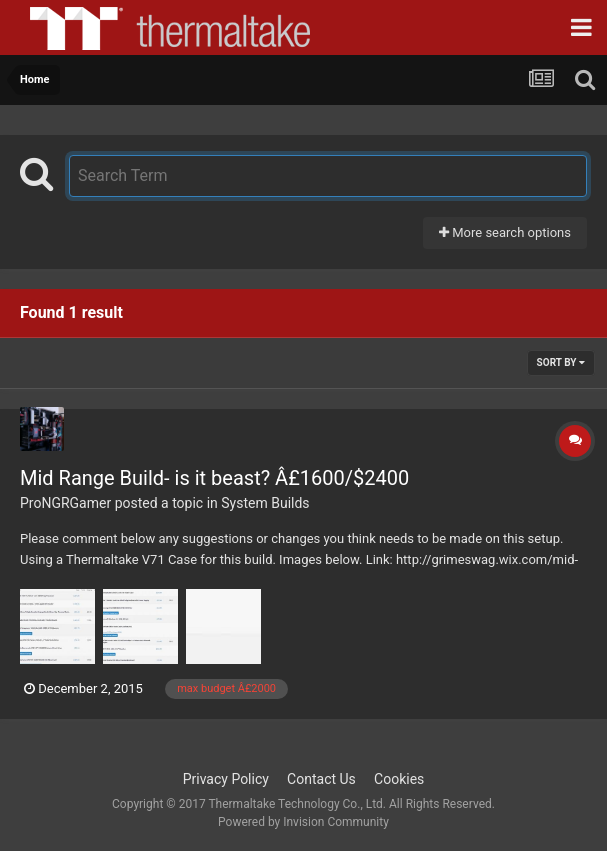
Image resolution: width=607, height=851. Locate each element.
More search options (505, 232)
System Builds (265, 503)
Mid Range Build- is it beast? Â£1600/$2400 (214, 478)
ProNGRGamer (65, 503)
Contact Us (321, 779)
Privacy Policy (226, 779)
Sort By (561, 362)
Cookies (399, 779)
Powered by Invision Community (303, 822)
